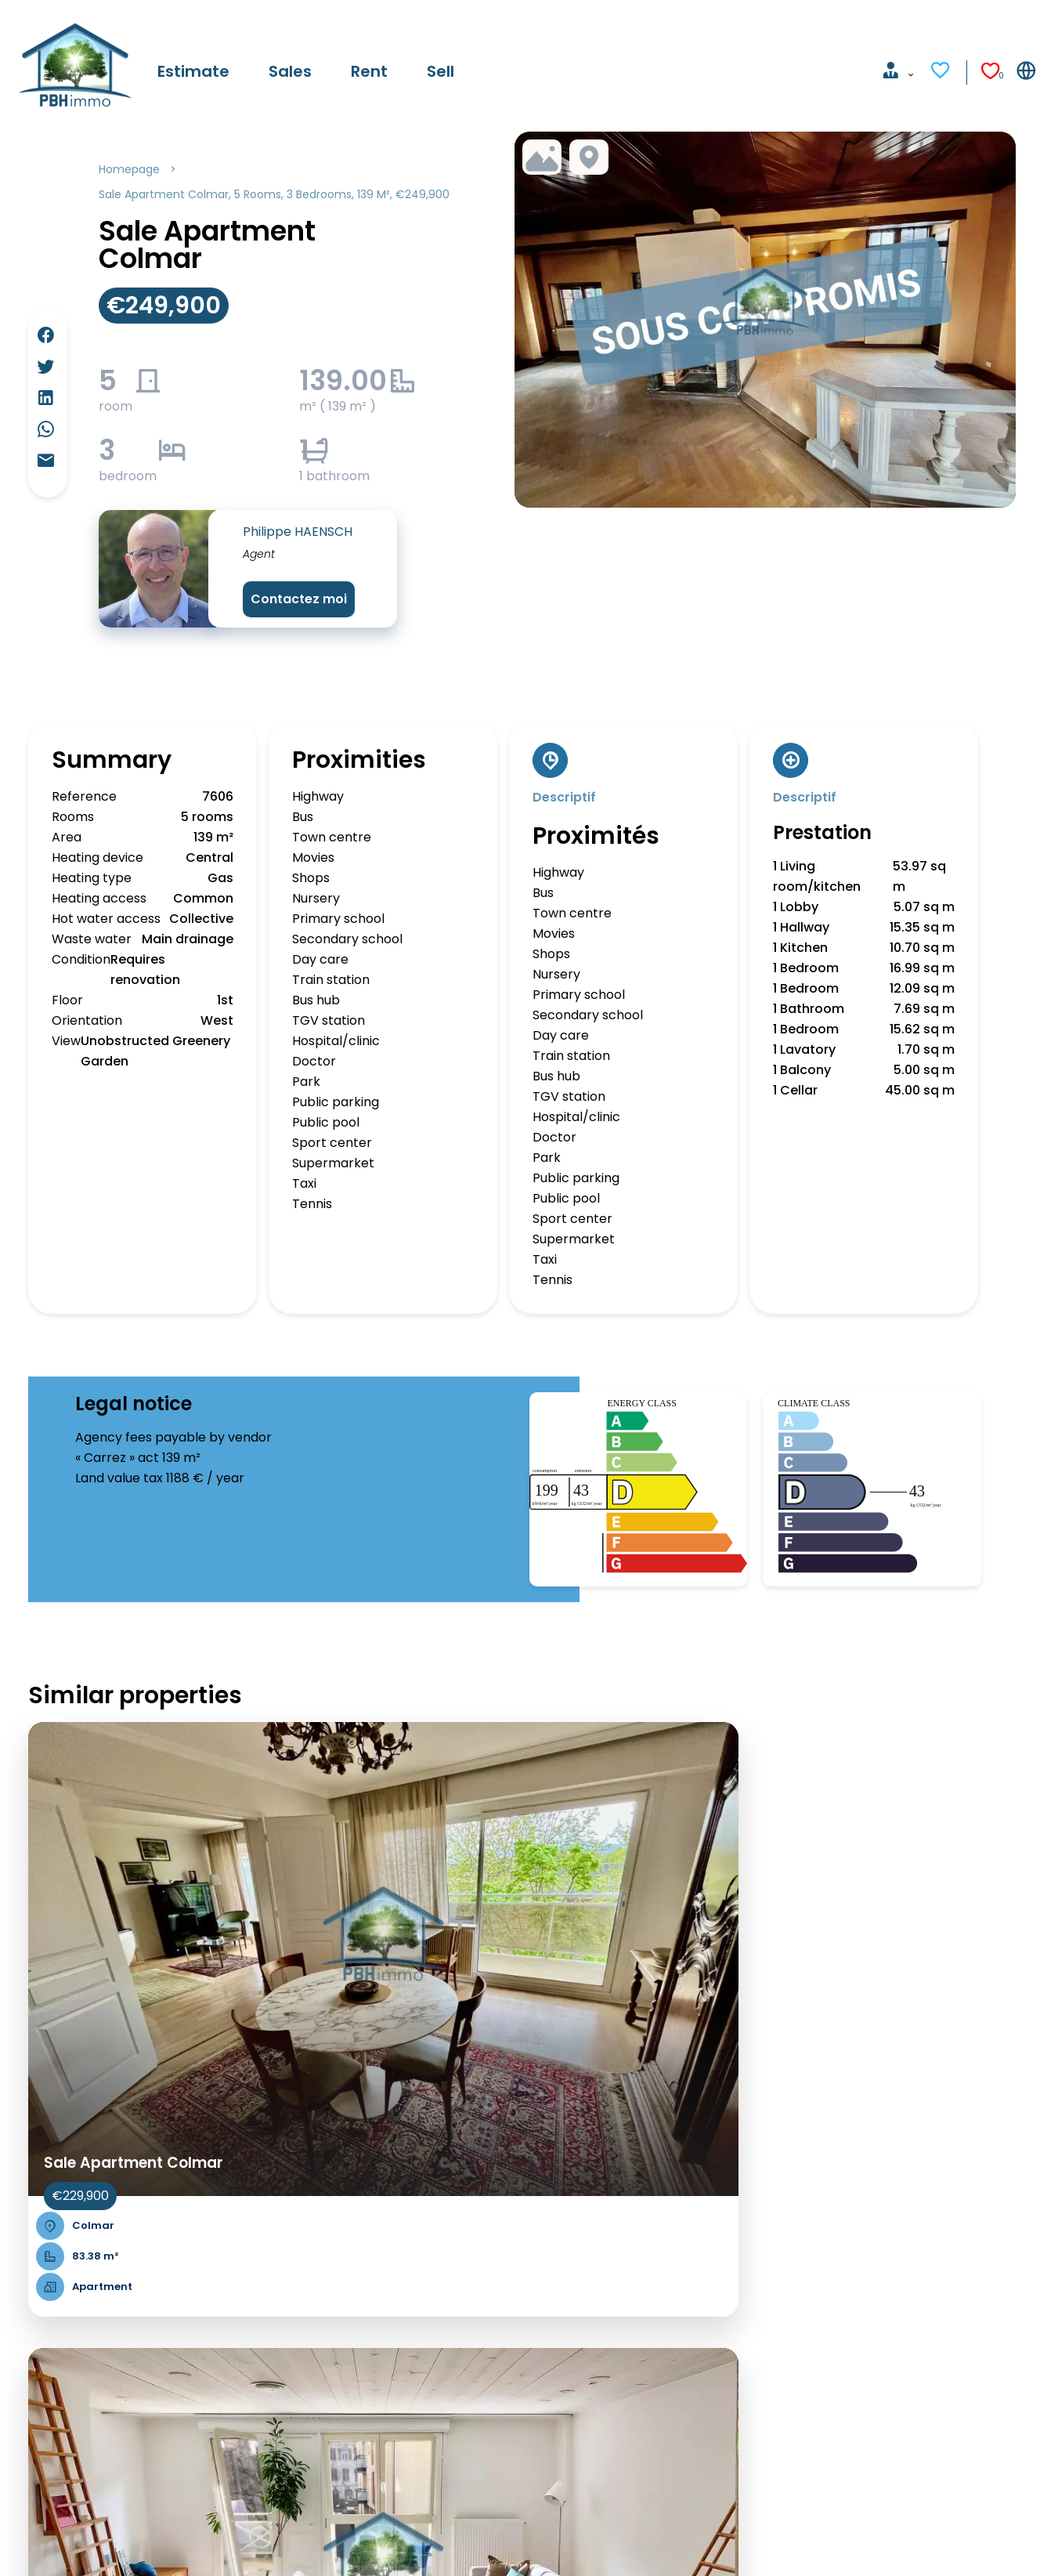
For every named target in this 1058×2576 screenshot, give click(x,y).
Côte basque (341, 2338)
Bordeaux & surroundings (378, 2318)
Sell (26, 2380)
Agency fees (265, 2542)
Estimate (43, 2319)
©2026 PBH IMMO (68, 2542)
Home (34, 2298)
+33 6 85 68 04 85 (602, 2376)
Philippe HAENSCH (297, 532)
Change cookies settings (395, 2542)
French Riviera (346, 2297)
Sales (32, 2339)
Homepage (129, 169)
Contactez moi (299, 599)
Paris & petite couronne (375, 2277)
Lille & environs (347, 2359)
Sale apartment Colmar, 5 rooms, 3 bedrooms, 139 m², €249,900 (274, 194)
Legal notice (174, 2542)
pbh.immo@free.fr (606, 2396)
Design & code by (981, 2542)
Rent (30, 2359)
